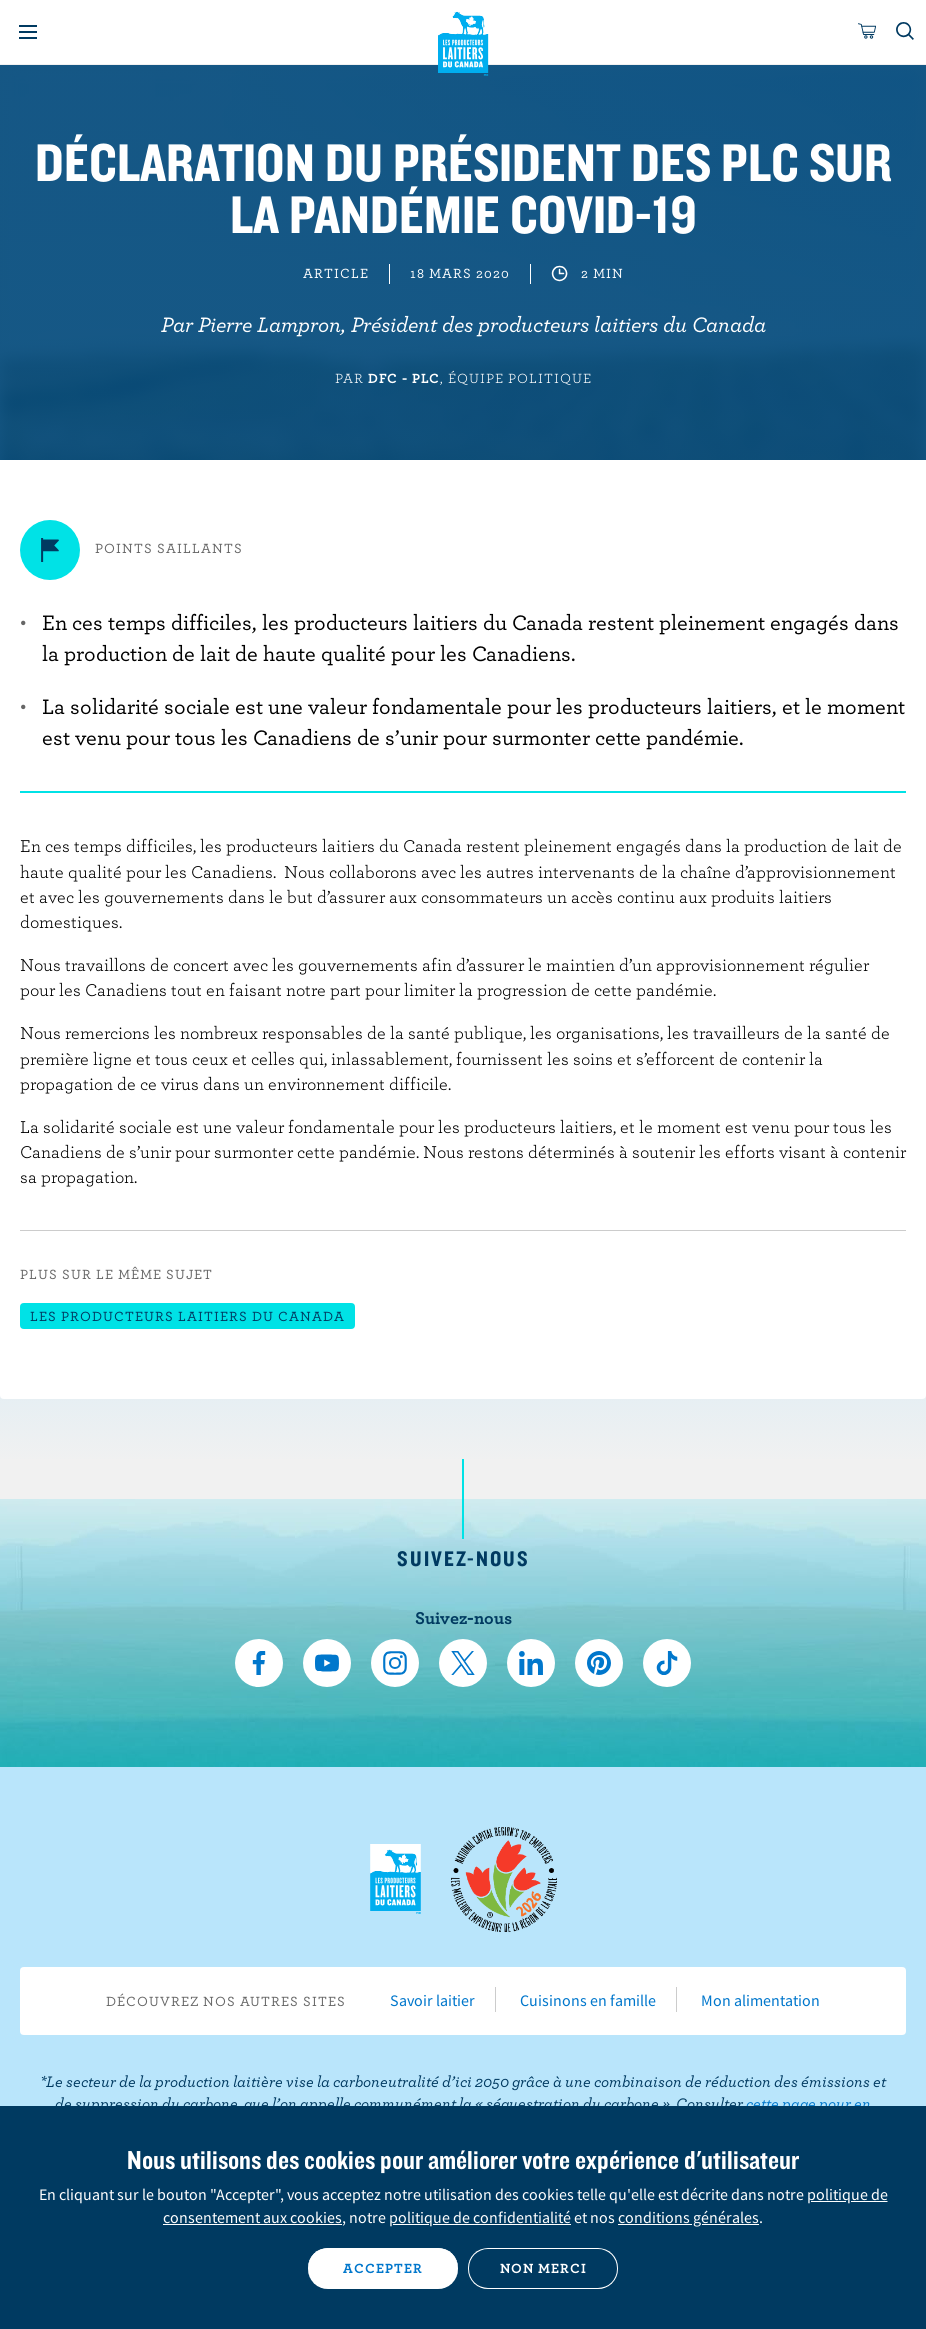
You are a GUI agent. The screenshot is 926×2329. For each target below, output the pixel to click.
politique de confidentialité (480, 2217)
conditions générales (688, 2217)
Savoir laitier (432, 2000)
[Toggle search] (906, 32)
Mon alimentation (760, 2000)
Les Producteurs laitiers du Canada (463, 41)
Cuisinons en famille (588, 2000)
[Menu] (28, 32)
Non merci (543, 2268)
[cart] (868, 32)
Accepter (383, 2268)
